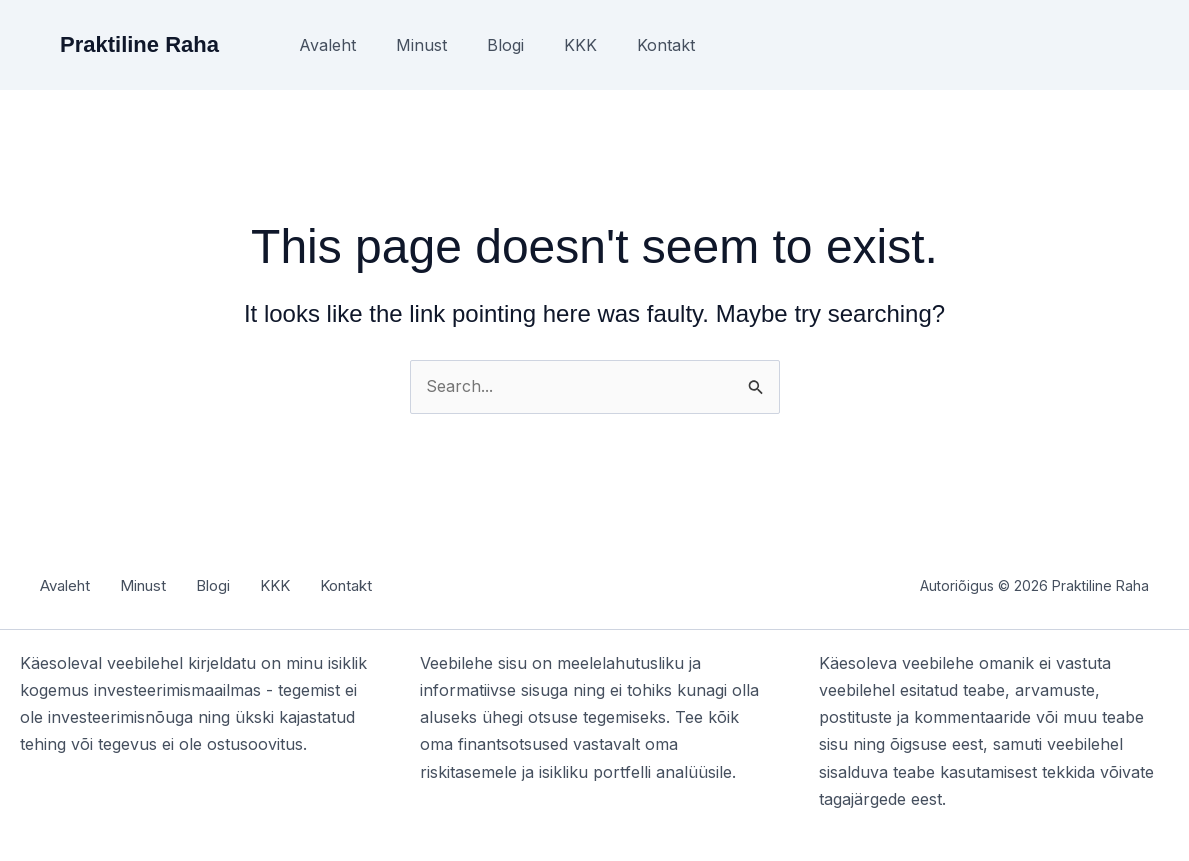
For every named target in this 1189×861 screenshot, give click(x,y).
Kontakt (666, 45)
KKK (580, 45)
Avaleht (327, 45)
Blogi (505, 45)
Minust (421, 45)
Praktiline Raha (139, 44)
